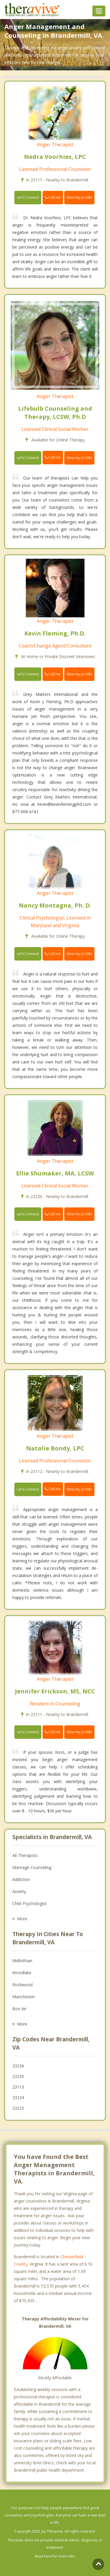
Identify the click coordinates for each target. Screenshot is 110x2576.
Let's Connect (28, 197)
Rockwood (22, 1984)
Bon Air (19, 2008)
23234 (18, 2097)
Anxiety (19, 1891)
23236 (18, 2066)
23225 (18, 2108)
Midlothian (22, 1960)
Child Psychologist (29, 1903)
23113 (18, 2087)
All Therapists (25, 1855)
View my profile (79, 197)
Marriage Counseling (31, 1867)
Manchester (23, 1996)
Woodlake (21, 1972)
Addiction (21, 1879)
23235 (18, 2076)
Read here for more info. (55, 2556)
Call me (53, 197)
